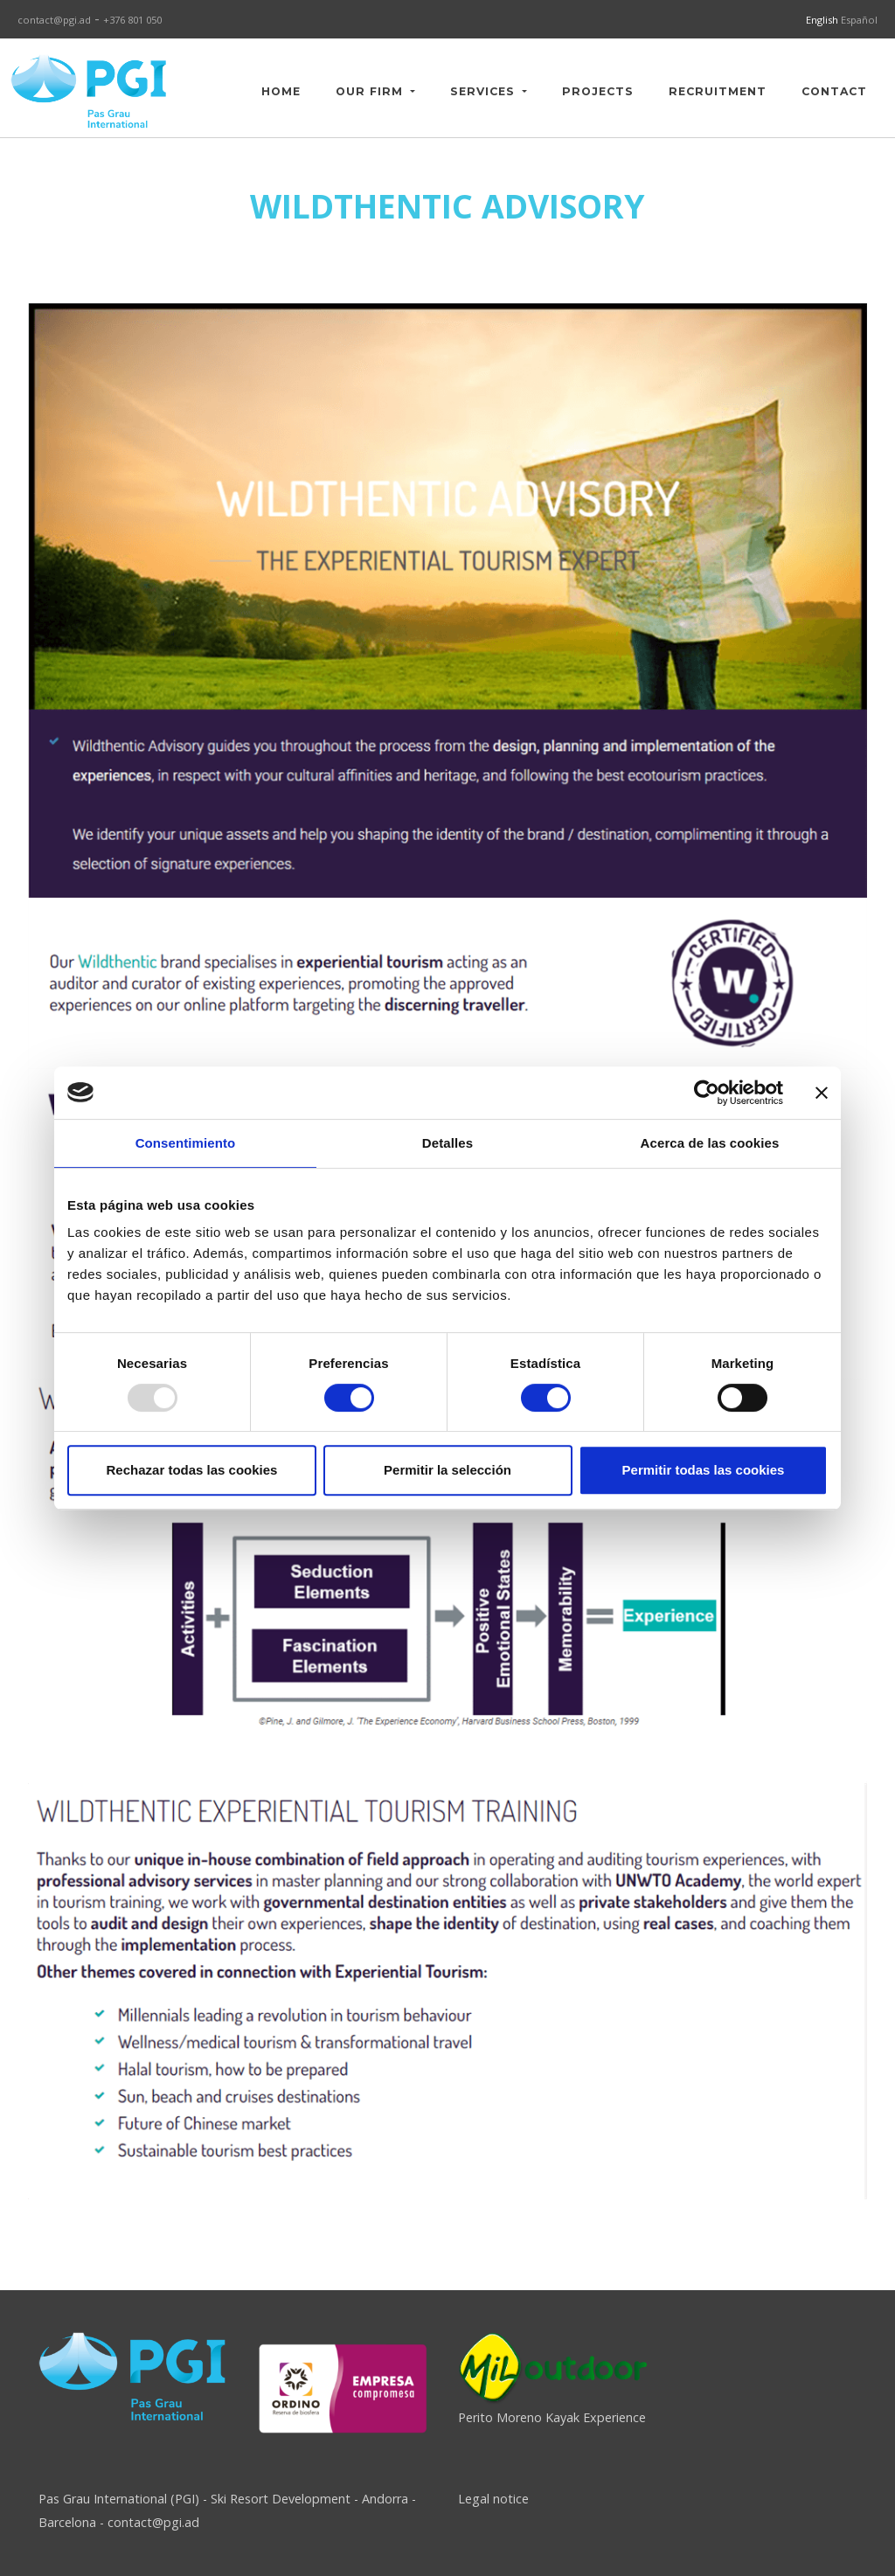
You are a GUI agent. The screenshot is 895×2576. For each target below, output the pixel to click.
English (823, 19)
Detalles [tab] (447, 1142)
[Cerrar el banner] (821, 1093)
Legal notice (493, 2498)
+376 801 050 (132, 19)
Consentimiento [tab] (185, 1142)
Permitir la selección (447, 1469)
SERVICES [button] (484, 91)
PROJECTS (598, 91)
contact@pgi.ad (54, 19)
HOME (281, 91)
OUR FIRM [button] (371, 91)
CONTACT (834, 91)
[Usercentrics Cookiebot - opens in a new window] (706, 1093)
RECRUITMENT (718, 91)
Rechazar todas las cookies (192, 1469)
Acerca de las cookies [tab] (710, 1142)
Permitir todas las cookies (703, 1469)
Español (859, 19)
